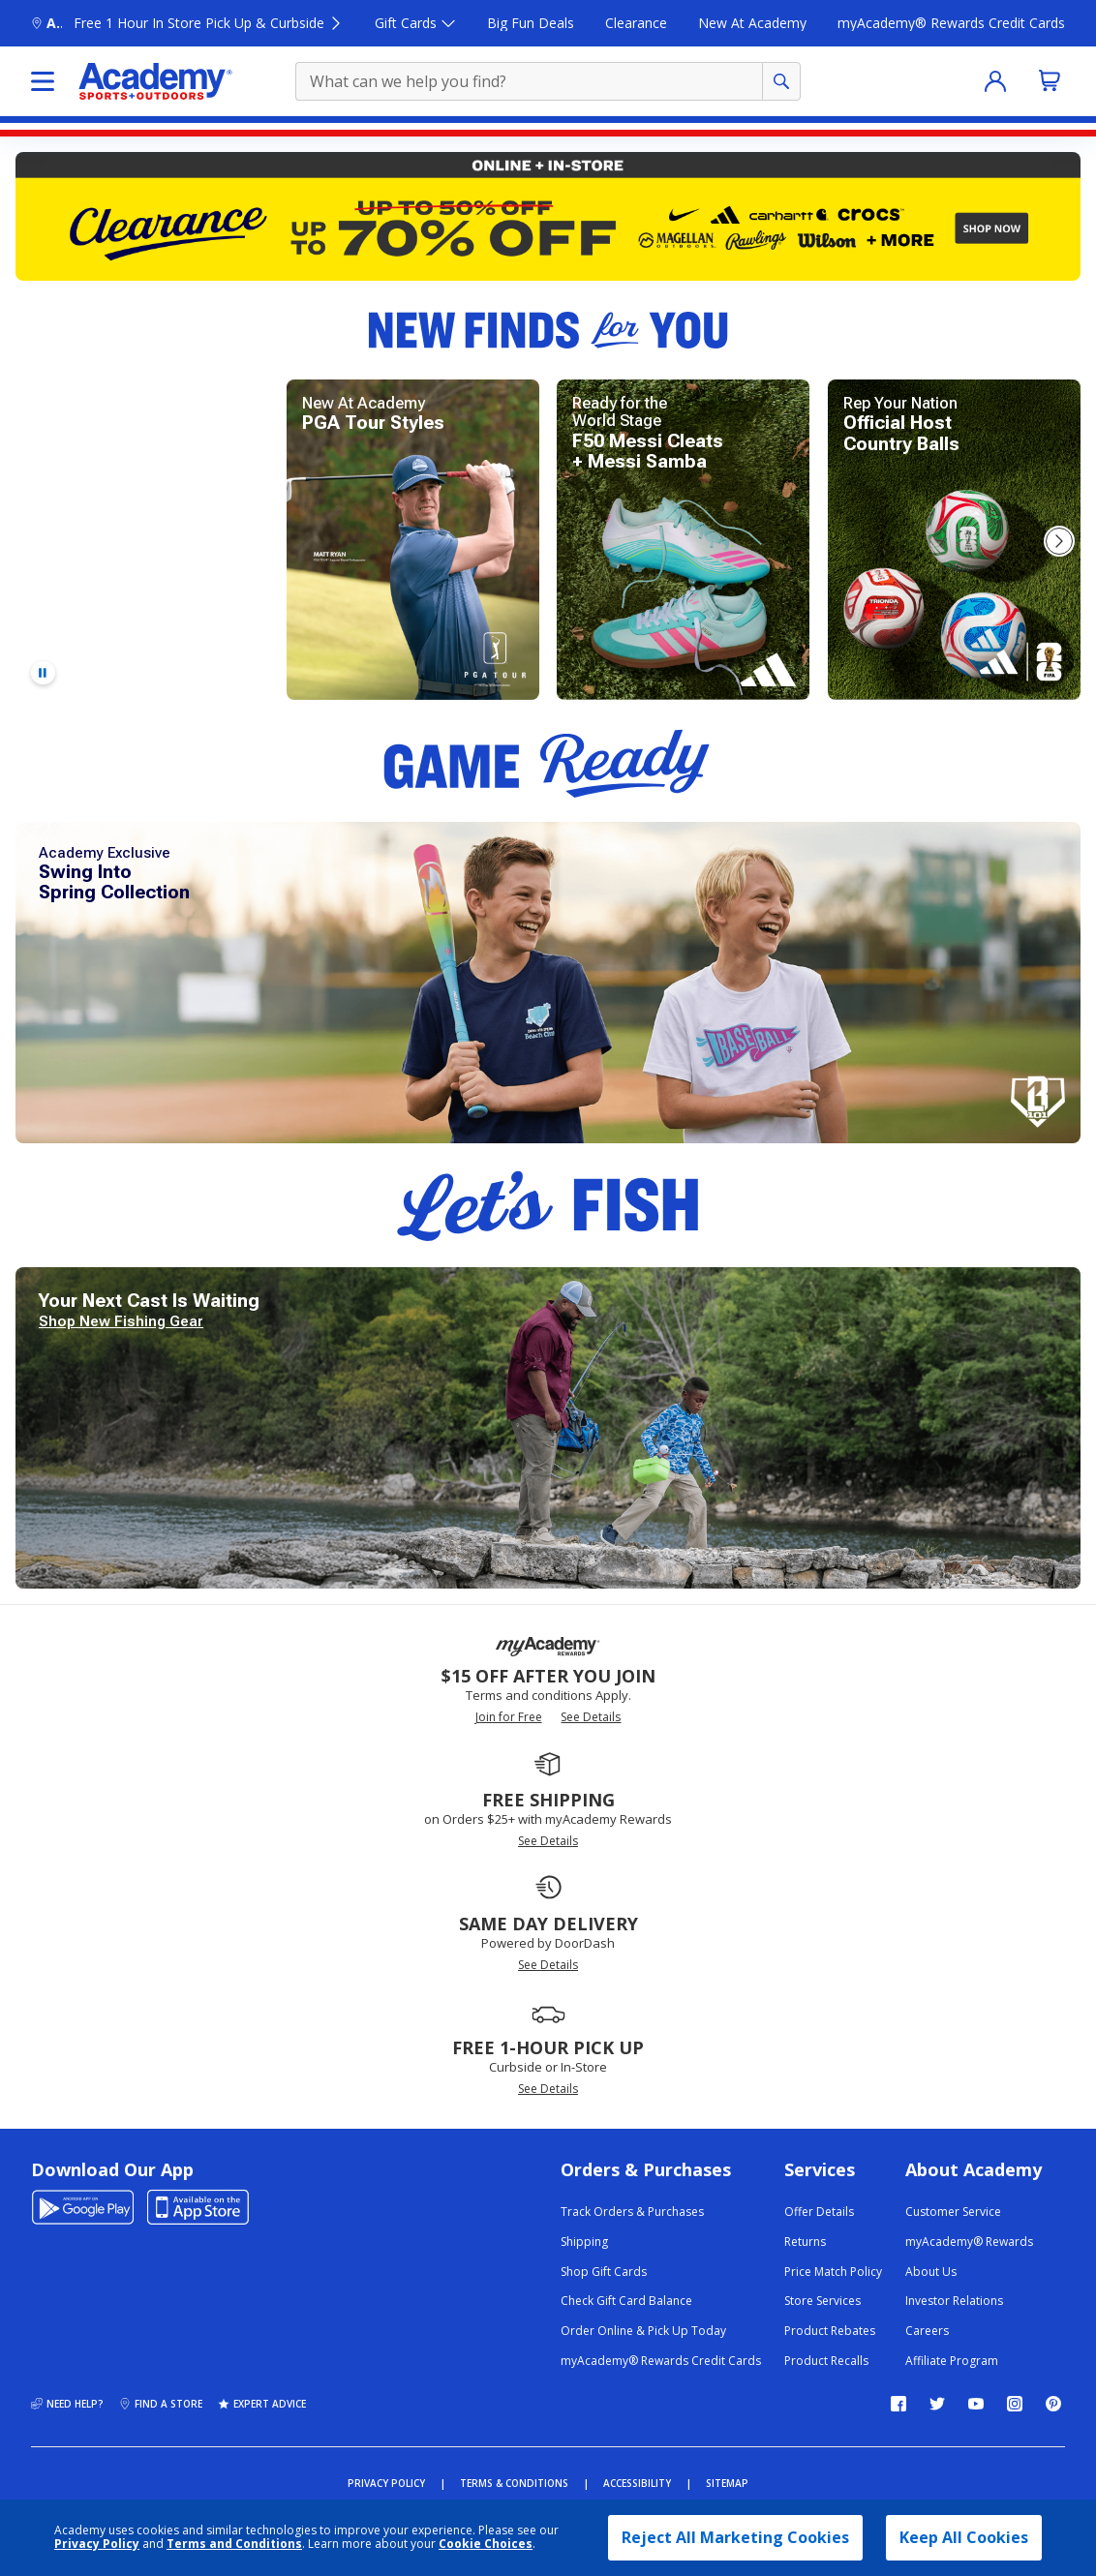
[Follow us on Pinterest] (1053, 2403)
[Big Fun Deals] (530, 23)
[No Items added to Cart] (1049, 80)
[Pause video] (43, 673)
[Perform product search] (781, 81)
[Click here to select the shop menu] (42, 81)
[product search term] (531, 81)
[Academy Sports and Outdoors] (155, 81)
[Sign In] (995, 81)
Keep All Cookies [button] (963, 2537)
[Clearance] (636, 23)
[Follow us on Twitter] (937, 2403)
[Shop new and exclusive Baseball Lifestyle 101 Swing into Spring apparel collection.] (548, 982)
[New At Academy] (752, 23)
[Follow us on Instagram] (1014, 2403)
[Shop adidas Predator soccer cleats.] (141, 539)
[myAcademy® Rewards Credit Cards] (951, 23)
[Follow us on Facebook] (898, 2403)
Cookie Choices (486, 2544)
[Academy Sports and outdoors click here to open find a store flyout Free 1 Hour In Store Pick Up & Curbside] (187, 23)
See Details (591, 1717)
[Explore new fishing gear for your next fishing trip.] (548, 1428)
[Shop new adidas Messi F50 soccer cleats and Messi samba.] (683, 539)
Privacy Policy (96, 2543)
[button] (1059, 541)
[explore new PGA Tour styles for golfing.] (413, 539)
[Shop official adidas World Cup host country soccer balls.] (954, 539)
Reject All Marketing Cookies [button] (735, 2537)
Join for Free (508, 1717)
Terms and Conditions (234, 2543)
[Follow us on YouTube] (976, 2403)
